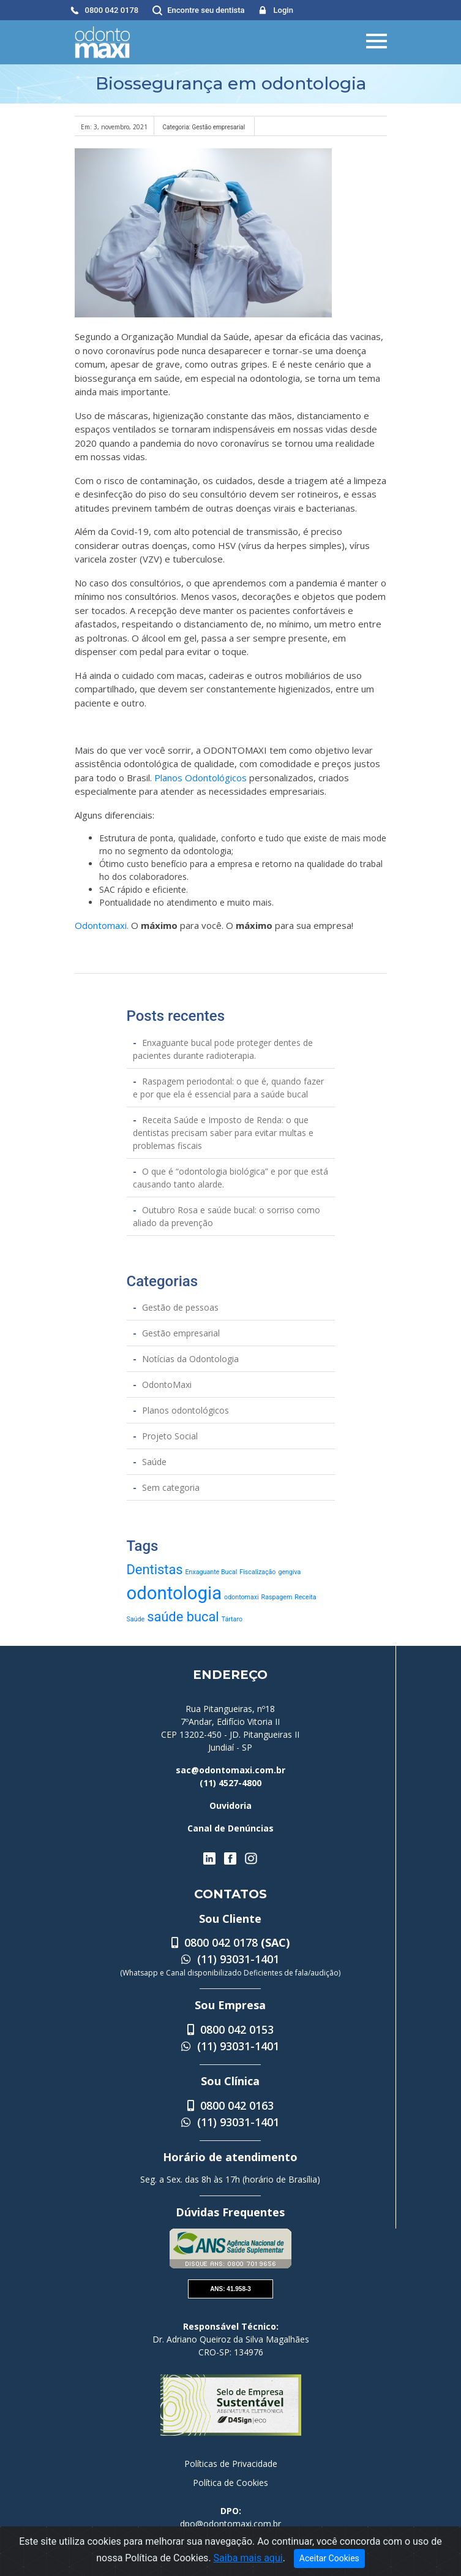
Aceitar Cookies (329, 2558)
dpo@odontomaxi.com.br (230, 2523)
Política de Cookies (230, 2482)
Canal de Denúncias (230, 1828)
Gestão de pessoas (180, 1307)
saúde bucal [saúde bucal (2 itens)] (183, 1616)
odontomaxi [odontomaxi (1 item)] (241, 1597)
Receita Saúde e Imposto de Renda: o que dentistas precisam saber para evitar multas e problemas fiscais (223, 1132)
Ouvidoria (230, 1805)
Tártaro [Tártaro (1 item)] (232, 1619)
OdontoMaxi (167, 1384)
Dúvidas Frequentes (230, 2212)
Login (283, 10)
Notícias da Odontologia (190, 1359)
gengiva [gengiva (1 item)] (289, 1572)
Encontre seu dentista (205, 10)
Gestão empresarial (181, 1333)
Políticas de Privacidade (230, 2463)
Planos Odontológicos (200, 777)
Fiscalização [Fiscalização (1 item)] (257, 1572)
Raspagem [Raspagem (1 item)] (277, 1597)
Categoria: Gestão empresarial (203, 127)
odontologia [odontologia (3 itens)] (174, 1593)
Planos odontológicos (185, 1410)
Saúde (154, 1462)
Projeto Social (170, 1436)
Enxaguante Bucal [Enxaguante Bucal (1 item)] (212, 1572)
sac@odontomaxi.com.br (230, 1770)
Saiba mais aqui (248, 2558)
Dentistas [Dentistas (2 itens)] (155, 1569)
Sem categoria (171, 1487)
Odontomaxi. (102, 925)
